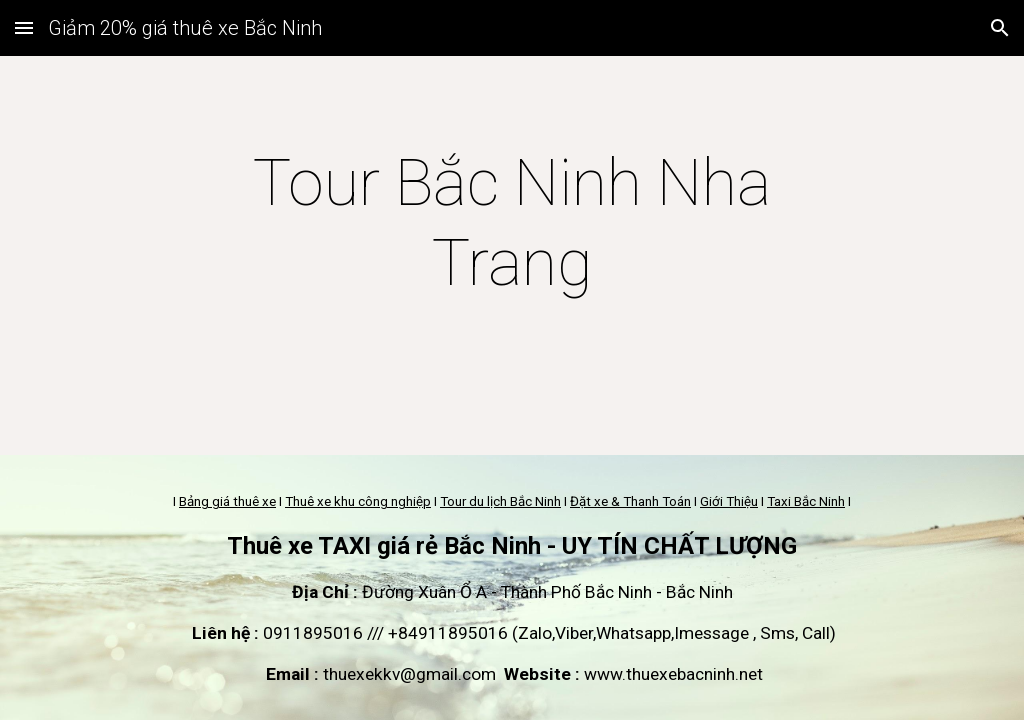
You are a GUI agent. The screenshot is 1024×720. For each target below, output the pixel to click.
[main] (511, 224)
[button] (24, 27)
